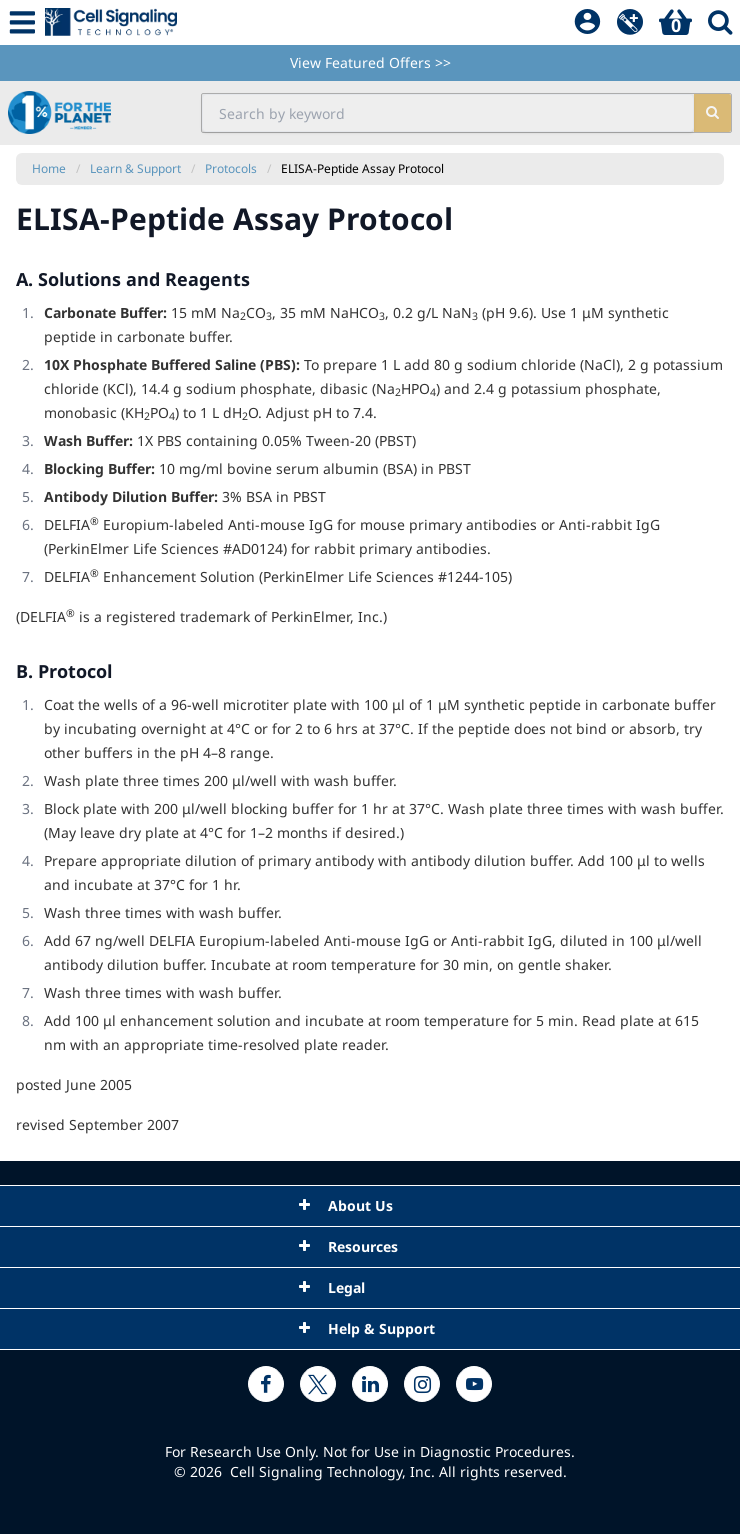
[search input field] (448, 113)
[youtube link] (474, 1384)
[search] (712, 113)
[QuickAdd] (630, 23)
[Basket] (675, 23)
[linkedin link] (370, 1384)
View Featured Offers (370, 62)
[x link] (318, 1384)
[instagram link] (422, 1384)
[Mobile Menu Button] (22, 22)
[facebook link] (266, 1384)
